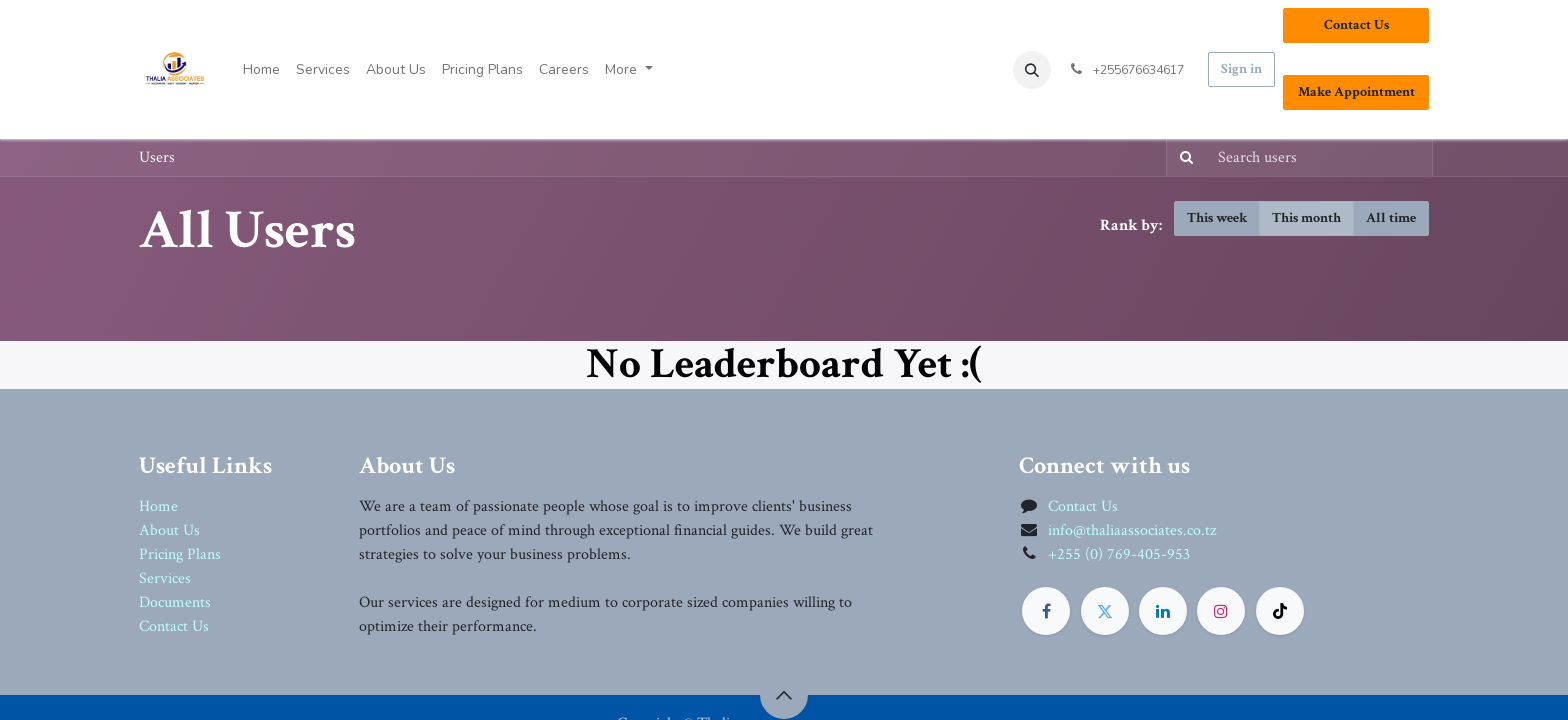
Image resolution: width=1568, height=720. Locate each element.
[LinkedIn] (1163, 611)
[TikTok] (1280, 611)
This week (1217, 218)
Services (165, 578)
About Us (169, 530)
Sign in (1241, 69)
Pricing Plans (180, 554)
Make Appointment (1356, 92)
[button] (1032, 70)
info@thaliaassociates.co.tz (1132, 530)
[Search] (1182, 158)
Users (157, 157)
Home (158, 506)
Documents (175, 602)
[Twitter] (1105, 611)
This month (1306, 218)
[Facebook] (1046, 611)
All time (1391, 218)
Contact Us (1356, 25)
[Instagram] (1221, 611)
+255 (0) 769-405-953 (1119, 554)
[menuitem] (261, 69)
